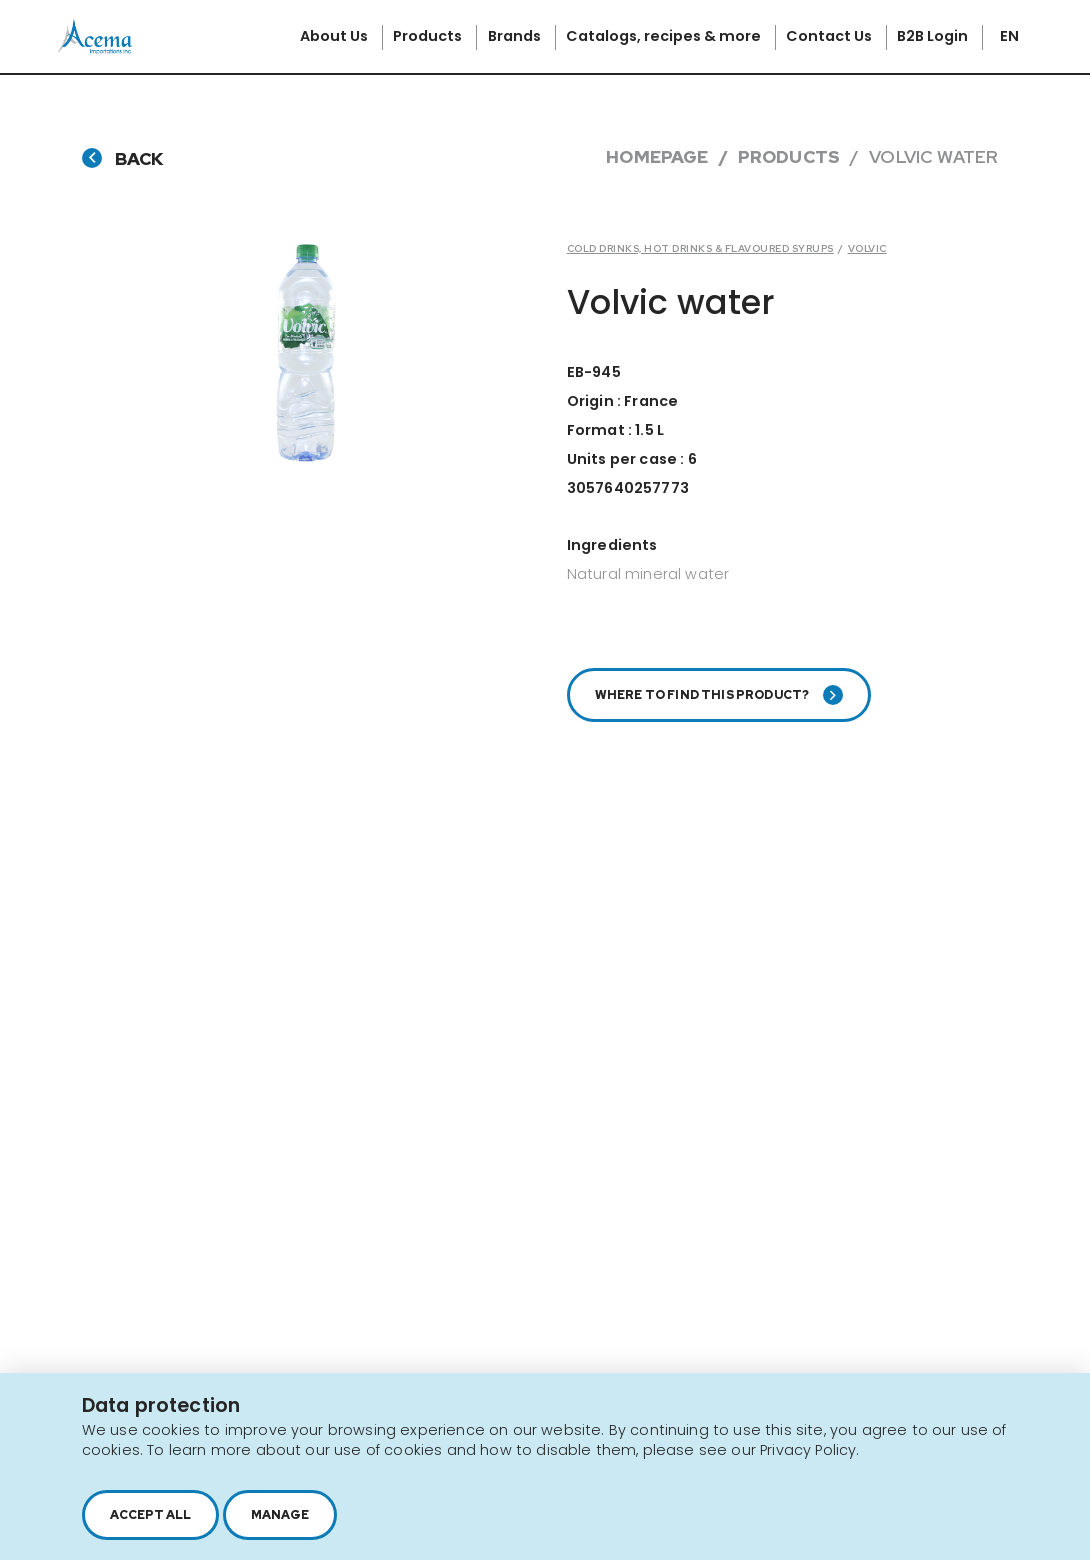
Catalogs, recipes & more (665, 36)
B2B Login (934, 36)
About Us (335, 36)
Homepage (657, 156)
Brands (516, 36)
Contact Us (830, 36)
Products (429, 36)
